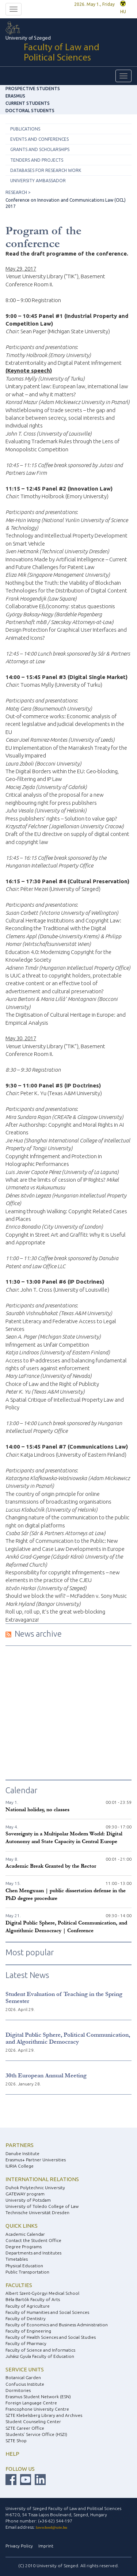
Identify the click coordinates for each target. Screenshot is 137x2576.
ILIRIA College (19, 2166)
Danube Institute (22, 2153)
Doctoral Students (29, 110)
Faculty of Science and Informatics (40, 2350)
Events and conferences (39, 139)
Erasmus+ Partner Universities (35, 2159)
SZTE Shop (16, 2440)
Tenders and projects (36, 160)
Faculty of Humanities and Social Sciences (47, 2312)
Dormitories (18, 2390)
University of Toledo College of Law (42, 2206)
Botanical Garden (23, 2377)
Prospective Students (32, 88)
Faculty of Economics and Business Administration (56, 2324)
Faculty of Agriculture (27, 2306)
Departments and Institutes (33, 2252)
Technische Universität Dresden (37, 2212)
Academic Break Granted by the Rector (50, 1866)
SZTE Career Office (24, 2428)
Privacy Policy (19, 2545)
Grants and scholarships (39, 149)
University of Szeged (68, 50)
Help (12, 2454)
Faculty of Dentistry (25, 2318)
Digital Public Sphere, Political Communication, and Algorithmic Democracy (67, 2038)
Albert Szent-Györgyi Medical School (42, 2293)
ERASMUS (15, 95)
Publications (25, 128)
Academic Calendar (25, 2234)
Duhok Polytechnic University (35, 2187)
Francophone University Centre (37, 2409)
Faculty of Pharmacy (25, 2343)
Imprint (45, 2545)
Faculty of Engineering (28, 2331)
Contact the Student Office (33, 2240)
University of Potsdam (28, 2200)
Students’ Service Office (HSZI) (36, 2434)
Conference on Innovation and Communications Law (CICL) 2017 (65, 203)
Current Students (27, 103)
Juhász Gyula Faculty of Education (39, 2356)
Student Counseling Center (33, 2421)
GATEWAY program (25, 2193)
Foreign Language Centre (31, 2402)
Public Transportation (27, 2271)
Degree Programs (23, 2246)
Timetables (16, 2259)
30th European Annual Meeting (46, 2075)
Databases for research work (45, 170)
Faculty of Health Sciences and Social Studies (50, 2337)
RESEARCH (16, 192)
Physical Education (24, 2265)
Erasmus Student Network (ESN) (38, 2396)
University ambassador (38, 180)
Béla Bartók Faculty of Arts (32, 2299)
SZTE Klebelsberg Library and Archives (43, 2415)
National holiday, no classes (37, 1809)
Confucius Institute (24, 2384)
